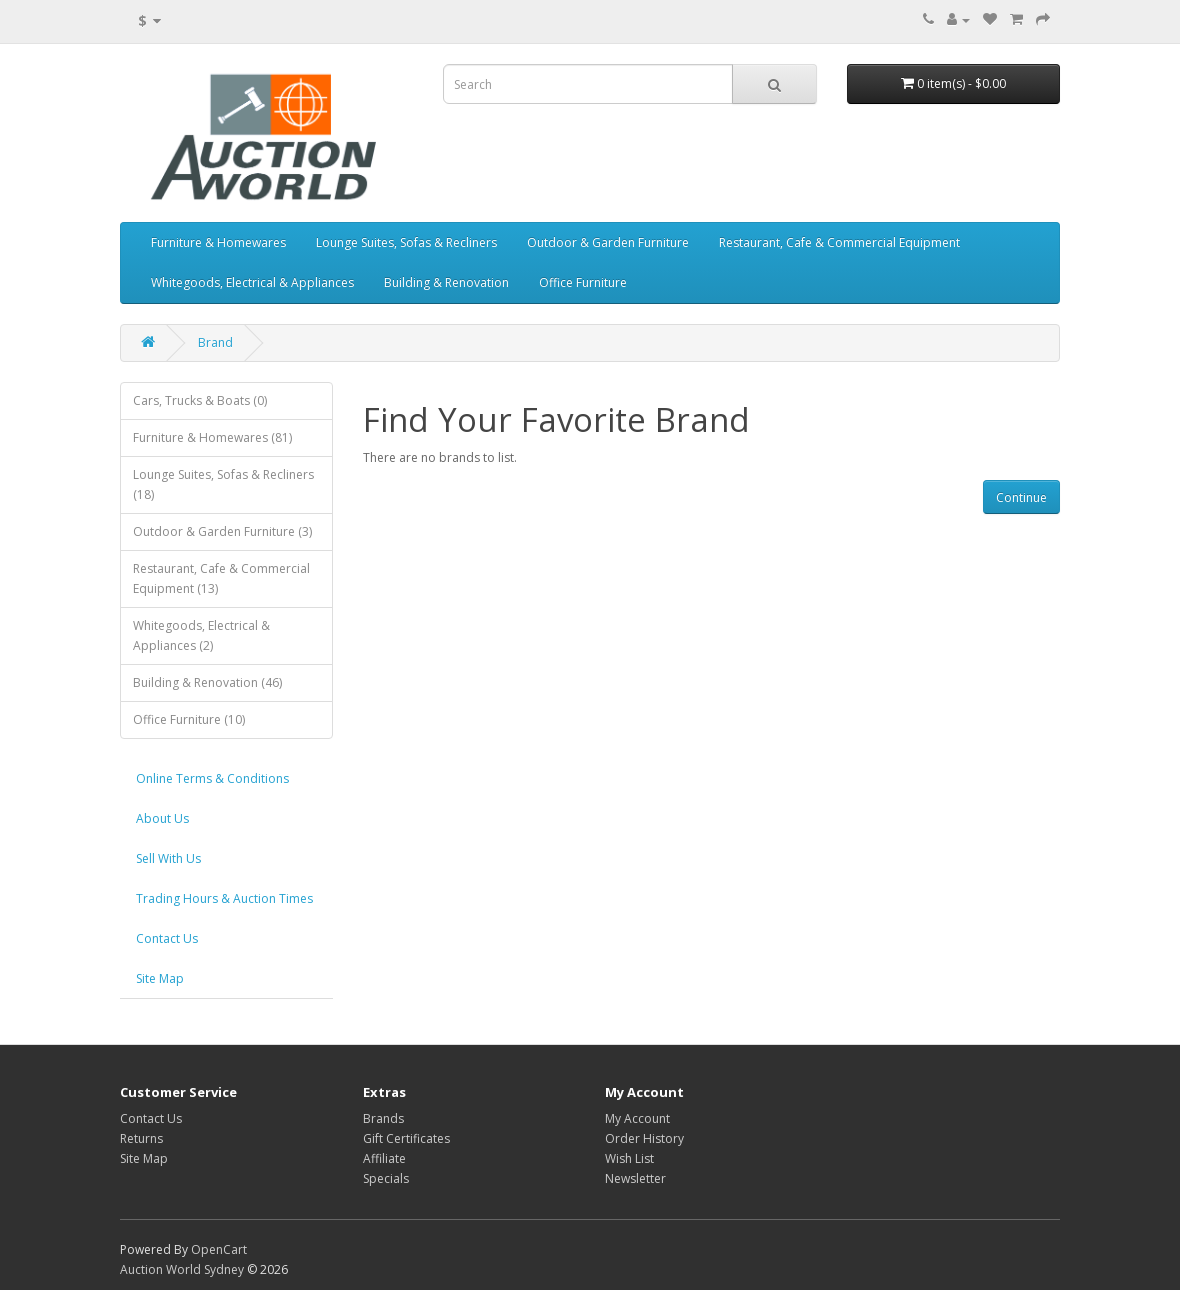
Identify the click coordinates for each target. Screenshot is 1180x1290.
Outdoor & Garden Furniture (608, 242)
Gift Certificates (406, 1138)
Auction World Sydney (183, 1269)
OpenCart (219, 1249)
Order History (644, 1138)
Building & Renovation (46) (207, 682)
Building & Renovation (446, 282)
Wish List (629, 1158)
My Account (637, 1118)
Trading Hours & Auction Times (224, 898)
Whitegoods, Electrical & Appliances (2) (201, 635)
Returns (141, 1138)
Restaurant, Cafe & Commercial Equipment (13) (221, 578)
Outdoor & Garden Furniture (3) (222, 531)
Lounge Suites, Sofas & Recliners (406, 242)
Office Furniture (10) (189, 719)
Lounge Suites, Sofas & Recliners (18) (223, 484)
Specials (386, 1178)
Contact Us (167, 938)
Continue (1021, 497)
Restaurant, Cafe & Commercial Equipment (839, 242)
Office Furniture (583, 282)
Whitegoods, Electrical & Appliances (252, 282)
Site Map (160, 978)
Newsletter (635, 1178)
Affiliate (384, 1158)
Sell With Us (168, 858)
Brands (383, 1118)
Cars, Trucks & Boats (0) (200, 400)
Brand (215, 342)
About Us (162, 818)
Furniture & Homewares (218, 242)
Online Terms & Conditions (212, 778)
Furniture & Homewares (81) (212, 437)
